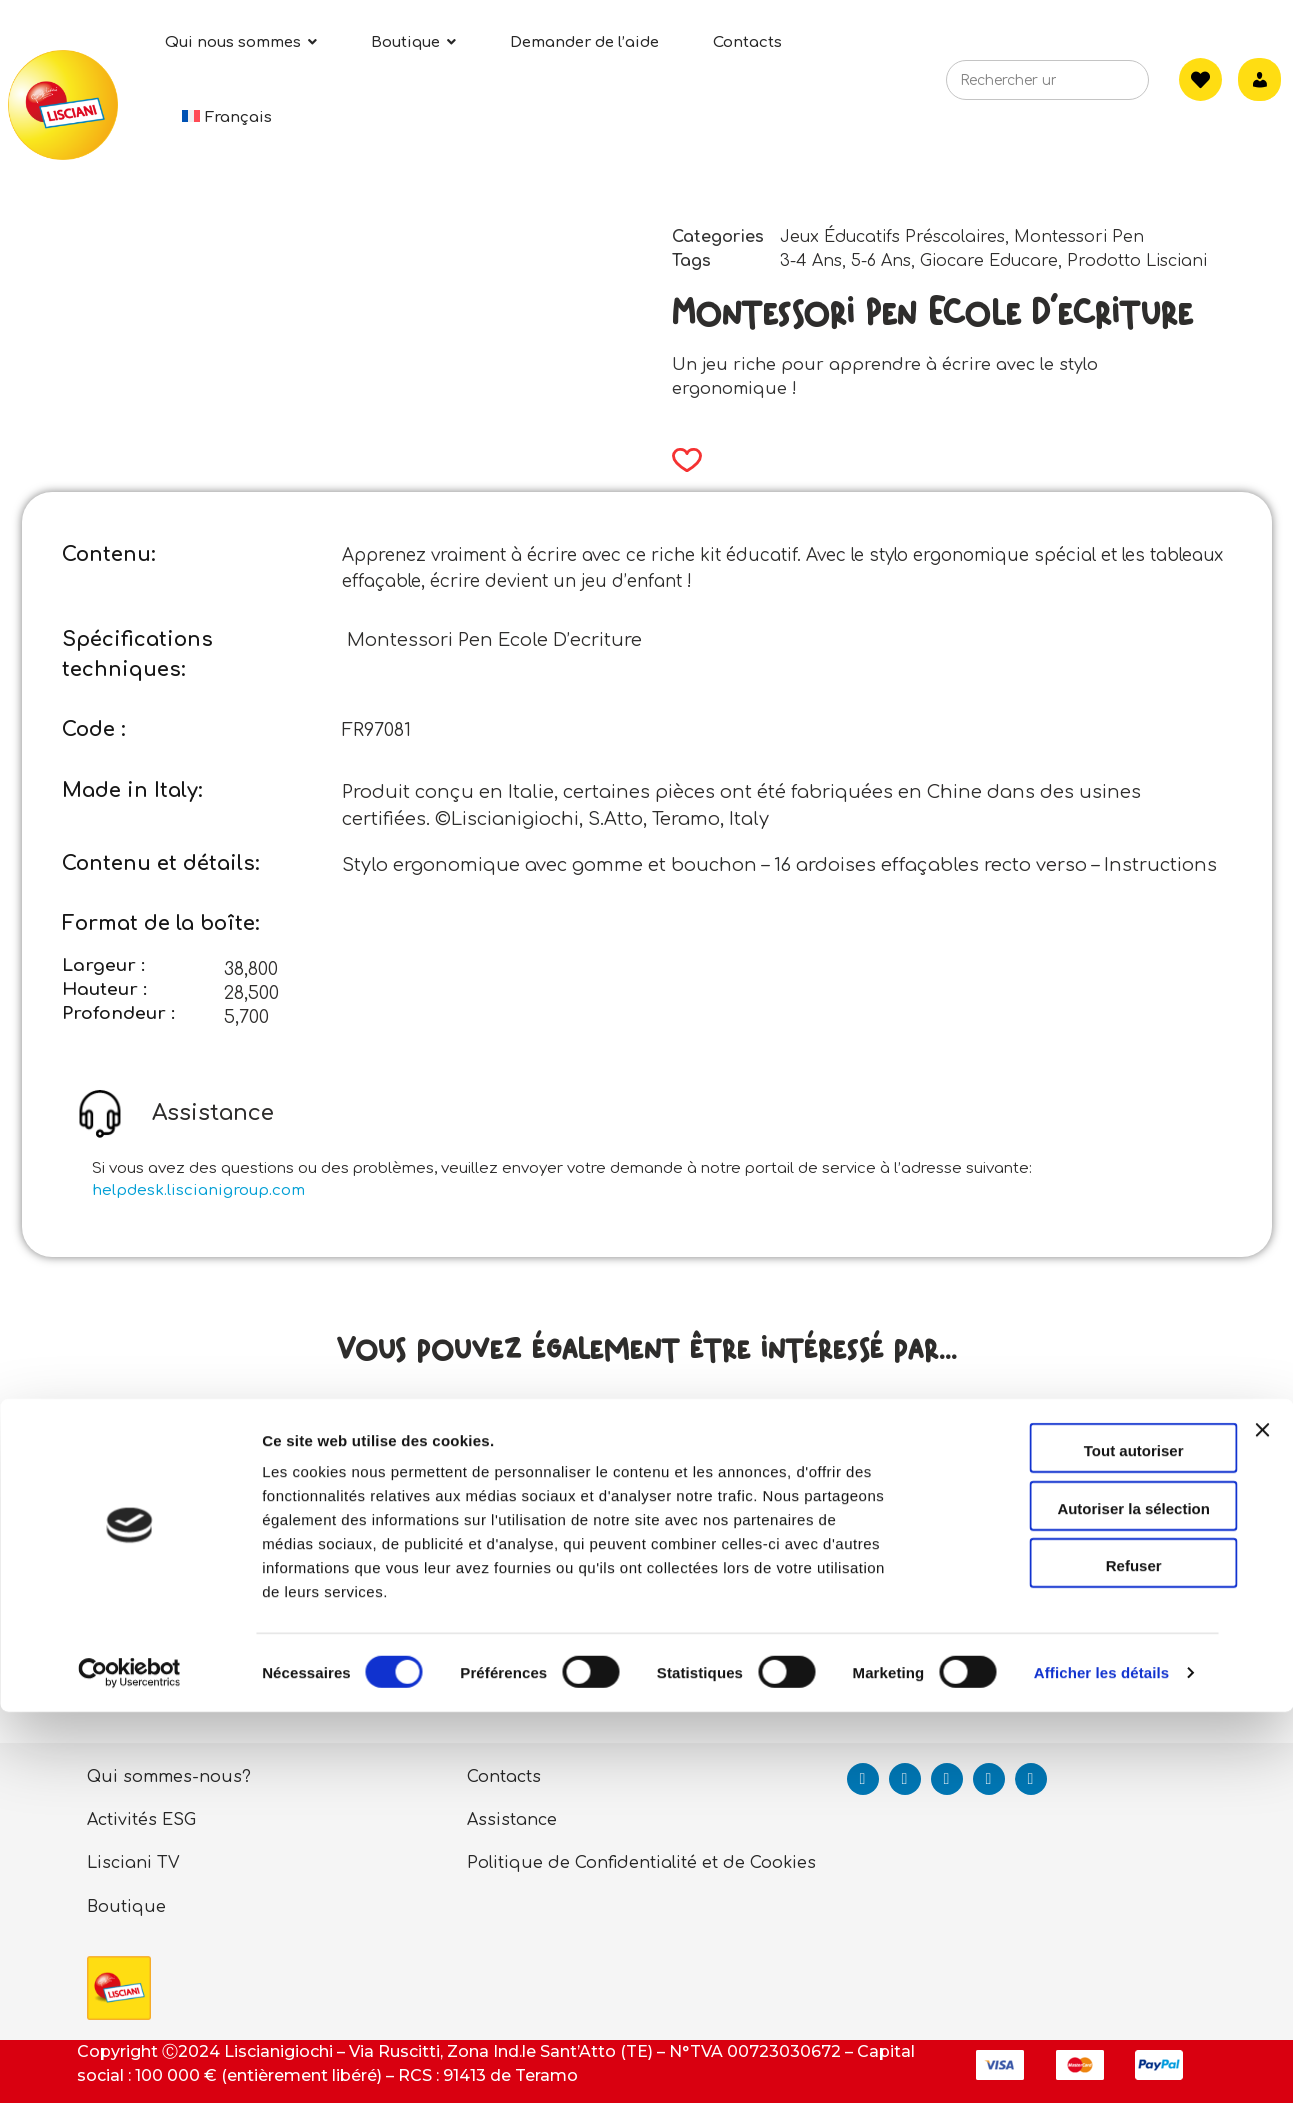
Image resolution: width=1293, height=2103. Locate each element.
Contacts (504, 1777)
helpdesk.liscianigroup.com (198, 1190)
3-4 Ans (811, 261)
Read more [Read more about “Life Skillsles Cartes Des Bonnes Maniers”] (638, 1671)
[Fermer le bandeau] (1262, 1839)
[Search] (1103, 86)
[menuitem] (227, 117)
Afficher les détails (1101, 2063)
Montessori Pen (1079, 237)
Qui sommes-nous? (169, 1777)
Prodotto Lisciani (1137, 261)
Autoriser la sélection (1075, 1899)
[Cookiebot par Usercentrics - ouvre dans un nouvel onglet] (129, 2064)
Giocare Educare (989, 261)
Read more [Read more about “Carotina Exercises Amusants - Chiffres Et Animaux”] (1022, 1671)
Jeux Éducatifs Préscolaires (892, 237)
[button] (680, 460)
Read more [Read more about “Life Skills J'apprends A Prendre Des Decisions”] (272, 1671)
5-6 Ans (881, 261)
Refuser (1075, 1956)
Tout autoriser (1075, 1841)
